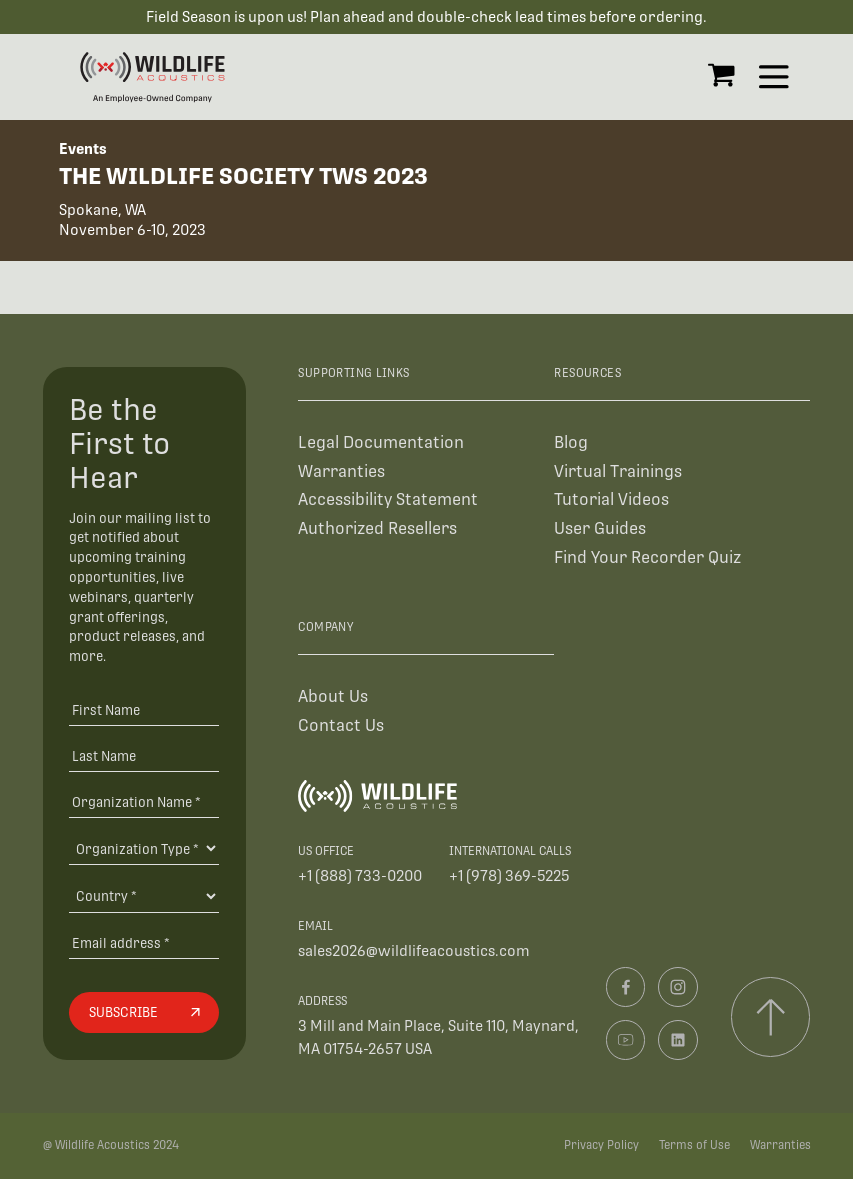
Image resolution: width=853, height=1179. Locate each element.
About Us (333, 696)
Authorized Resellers (377, 528)
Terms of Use (694, 1145)
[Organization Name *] (144, 801)
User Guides (600, 528)
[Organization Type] (144, 848)
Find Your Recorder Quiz (647, 557)
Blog (571, 442)
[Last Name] (144, 755)
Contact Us (341, 725)
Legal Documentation (381, 442)
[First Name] (144, 709)
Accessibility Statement (388, 499)
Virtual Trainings (618, 471)
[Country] (144, 896)
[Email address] (144, 942)
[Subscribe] (144, 1013)
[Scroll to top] (770, 1016)
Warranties (341, 471)
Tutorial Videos (611, 499)
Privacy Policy (601, 1145)
